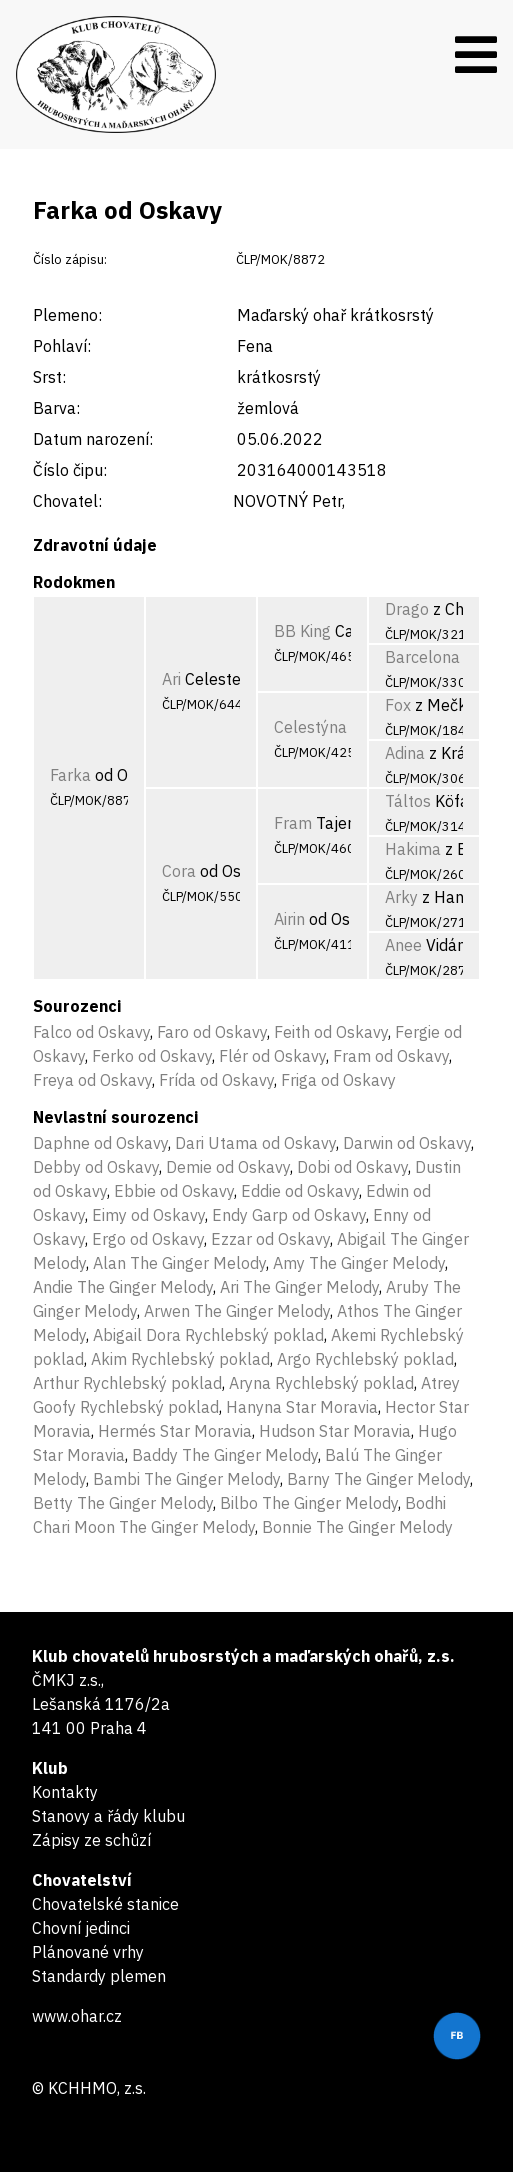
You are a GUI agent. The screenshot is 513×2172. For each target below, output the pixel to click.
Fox (398, 705)
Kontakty (65, 1792)
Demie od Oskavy (228, 1167)
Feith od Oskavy (331, 1032)
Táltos (408, 801)
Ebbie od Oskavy (174, 1191)
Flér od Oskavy (272, 1056)
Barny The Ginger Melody (378, 1479)
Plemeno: (67, 315)
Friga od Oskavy (338, 1080)
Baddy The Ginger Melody (225, 1455)
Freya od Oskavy (92, 1080)
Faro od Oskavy (212, 1032)
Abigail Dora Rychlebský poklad (208, 1335)
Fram (293, 823)
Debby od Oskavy (96, 1167)
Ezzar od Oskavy (270, 1239)
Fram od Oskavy (391, 1056)
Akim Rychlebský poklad (180, 1359)
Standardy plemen (99, 1976)
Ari (171, 679)
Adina (405, 753)
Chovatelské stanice (105, 1904)
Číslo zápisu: (70, 259)
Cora (179, 871)
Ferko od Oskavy (152, 1056)
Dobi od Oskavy (352, 1167)
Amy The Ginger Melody (359, 1263)
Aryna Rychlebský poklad (321, 1383)
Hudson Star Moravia (335, 1431)
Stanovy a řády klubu (108, 1816)
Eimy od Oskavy (148, 1215)
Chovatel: (67, 501)
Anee (403, 945)
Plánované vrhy (88, 1952)
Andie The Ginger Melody (123, 1287)
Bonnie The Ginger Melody (357, 1527)
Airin (289, 919)
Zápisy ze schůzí (91, 1840)
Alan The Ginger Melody (179, 1263)
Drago (407, 609)
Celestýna (310, 727)
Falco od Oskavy (91, 1032)
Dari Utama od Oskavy (255, 1143)
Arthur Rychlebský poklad (127, 1383)
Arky (401, 897)
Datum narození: (93, 439)
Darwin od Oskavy (407, 1143)
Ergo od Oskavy (148, 1239)
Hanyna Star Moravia (302, 1407)
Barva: (56, 408)
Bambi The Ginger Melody (186, 1479)
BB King (302, 631)
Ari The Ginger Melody (299, 1287)
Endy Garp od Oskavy (289, 1215)
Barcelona (422, 657)
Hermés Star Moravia (175, 1431)
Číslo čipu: (70, 470)
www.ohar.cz (77, 2016)
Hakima (413, 849)
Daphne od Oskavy (100, 1143)
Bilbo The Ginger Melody (309, 1503)
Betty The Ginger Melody (123, 1503)
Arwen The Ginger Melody (237, 1311)
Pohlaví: (62, 346)
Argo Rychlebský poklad (365, 1359)
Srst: (49, 377)
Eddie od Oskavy (300, 1191)
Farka (70, 775)
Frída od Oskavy (216, 1080)
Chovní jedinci (81, 1928)
